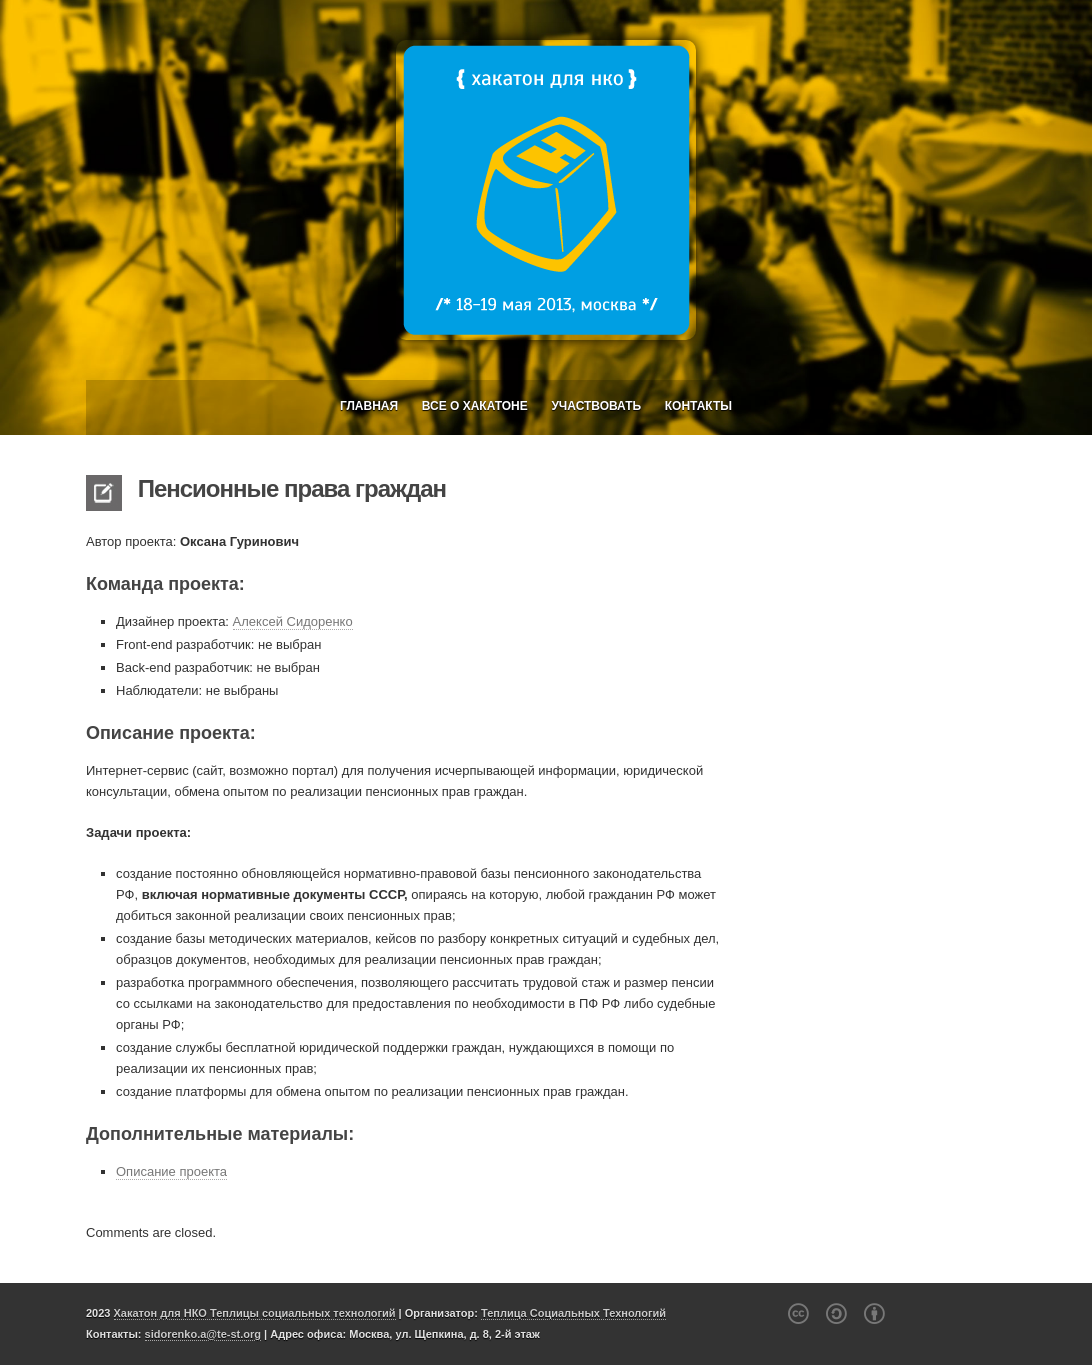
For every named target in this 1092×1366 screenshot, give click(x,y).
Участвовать (596, 406)
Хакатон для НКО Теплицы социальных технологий (255, 1313)
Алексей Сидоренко (293, 621)
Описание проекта (171, 1171)
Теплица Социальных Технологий (573, 1313)
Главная (369, 406)
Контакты (698, 406)
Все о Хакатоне (475, 406)
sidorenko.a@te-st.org (203, 1334)
